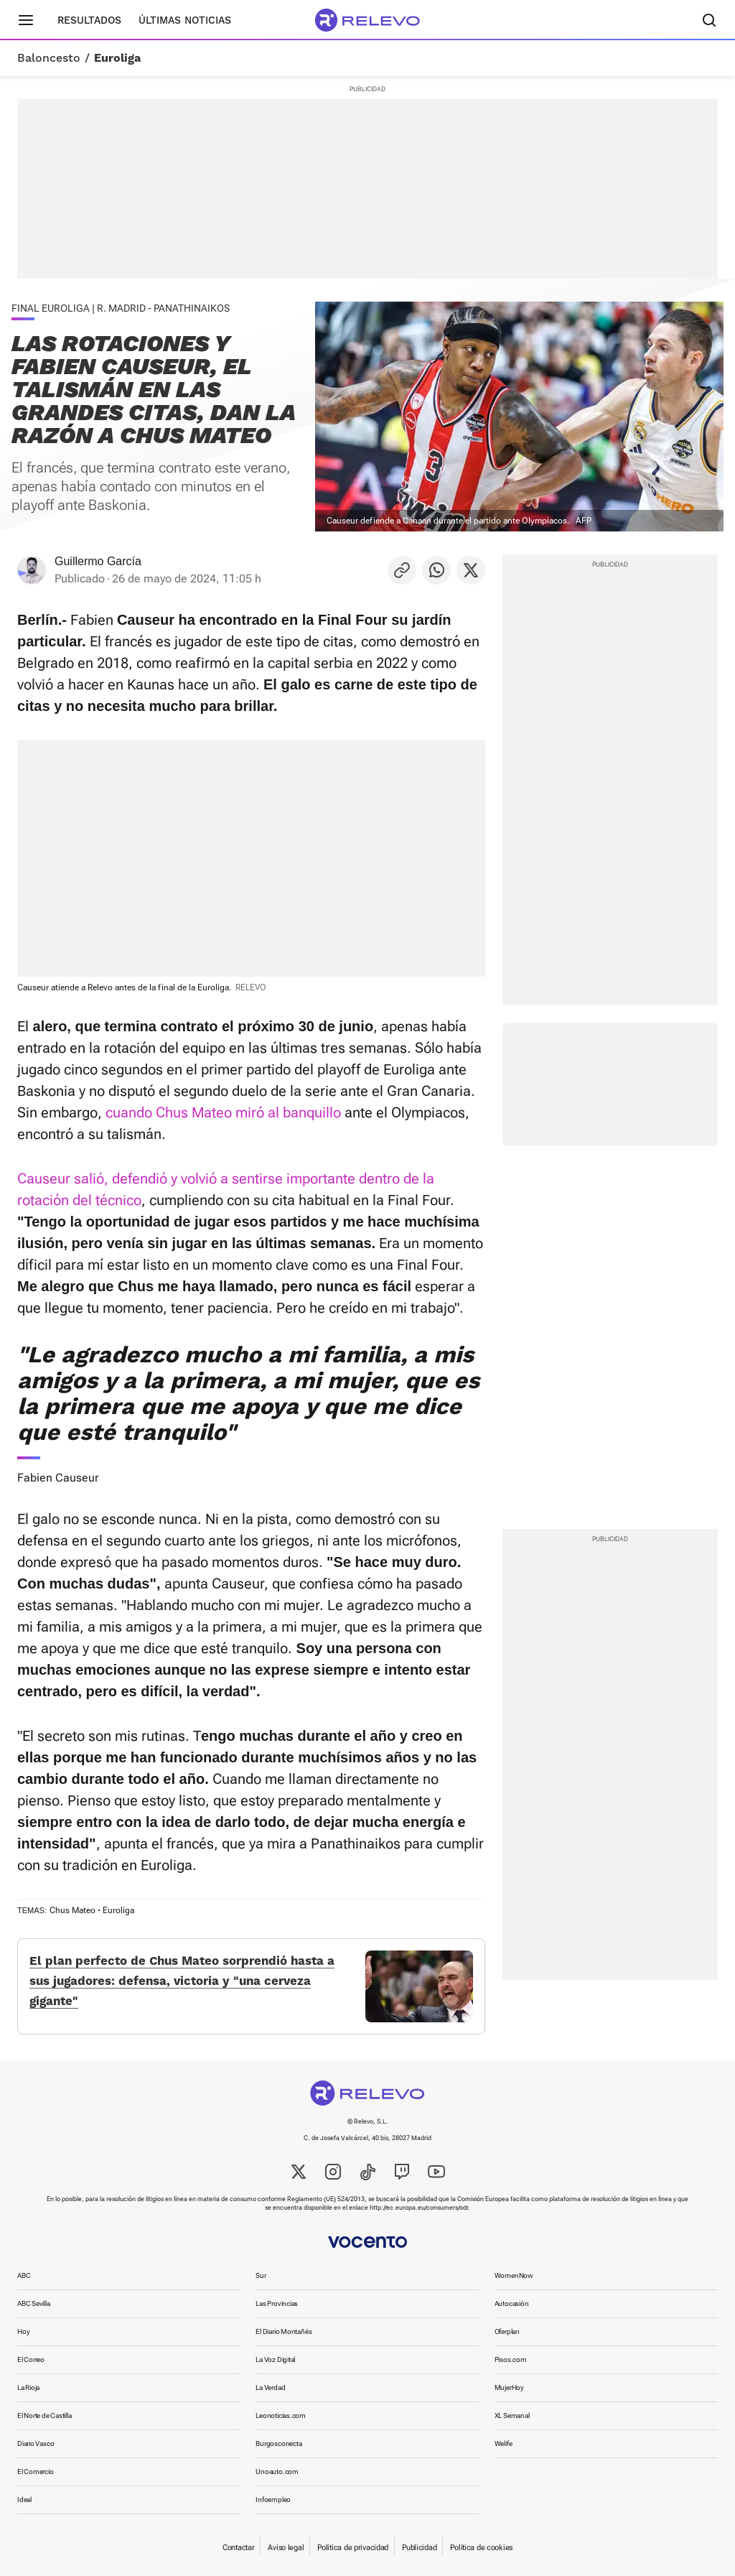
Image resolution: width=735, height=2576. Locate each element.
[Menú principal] (25, 20)
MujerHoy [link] (509, 2387)
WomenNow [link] (514, 2275)
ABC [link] (23, 2275)
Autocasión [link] (512, 2303)
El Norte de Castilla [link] (44, 2415)
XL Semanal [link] (512, 2415)
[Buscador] (709, 20)
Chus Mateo (72, 1910)
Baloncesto (48, 58)
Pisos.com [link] (511, 2359)
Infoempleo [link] (273, 2499)
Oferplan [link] (507, 2331)
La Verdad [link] (270, 2387)
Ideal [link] (24, 2499)
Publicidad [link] (419, 2547)
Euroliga (117, 58)
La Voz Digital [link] (275, 2359)
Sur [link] (261, 2275)
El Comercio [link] (35, 2471)
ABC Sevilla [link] (33, 2303)
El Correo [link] (31, 2359)
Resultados (89, 20)
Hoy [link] (23, 2331)
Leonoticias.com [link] (281, 2415)
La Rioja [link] (28, 2387)
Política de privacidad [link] (352, 2547)
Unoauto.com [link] (277, 2471)
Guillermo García (98, 561)
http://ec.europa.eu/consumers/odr (419, 2207)
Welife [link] (503, 2443)
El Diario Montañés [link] (284, 2331)
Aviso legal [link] (286, 2547)
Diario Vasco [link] (35, 2443)
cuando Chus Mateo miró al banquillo (223, 1112)
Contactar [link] (238, 2547)
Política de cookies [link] (481, 2547)
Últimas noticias (185, 20)
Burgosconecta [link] (278, 2443)
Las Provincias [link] (277, 2303)
